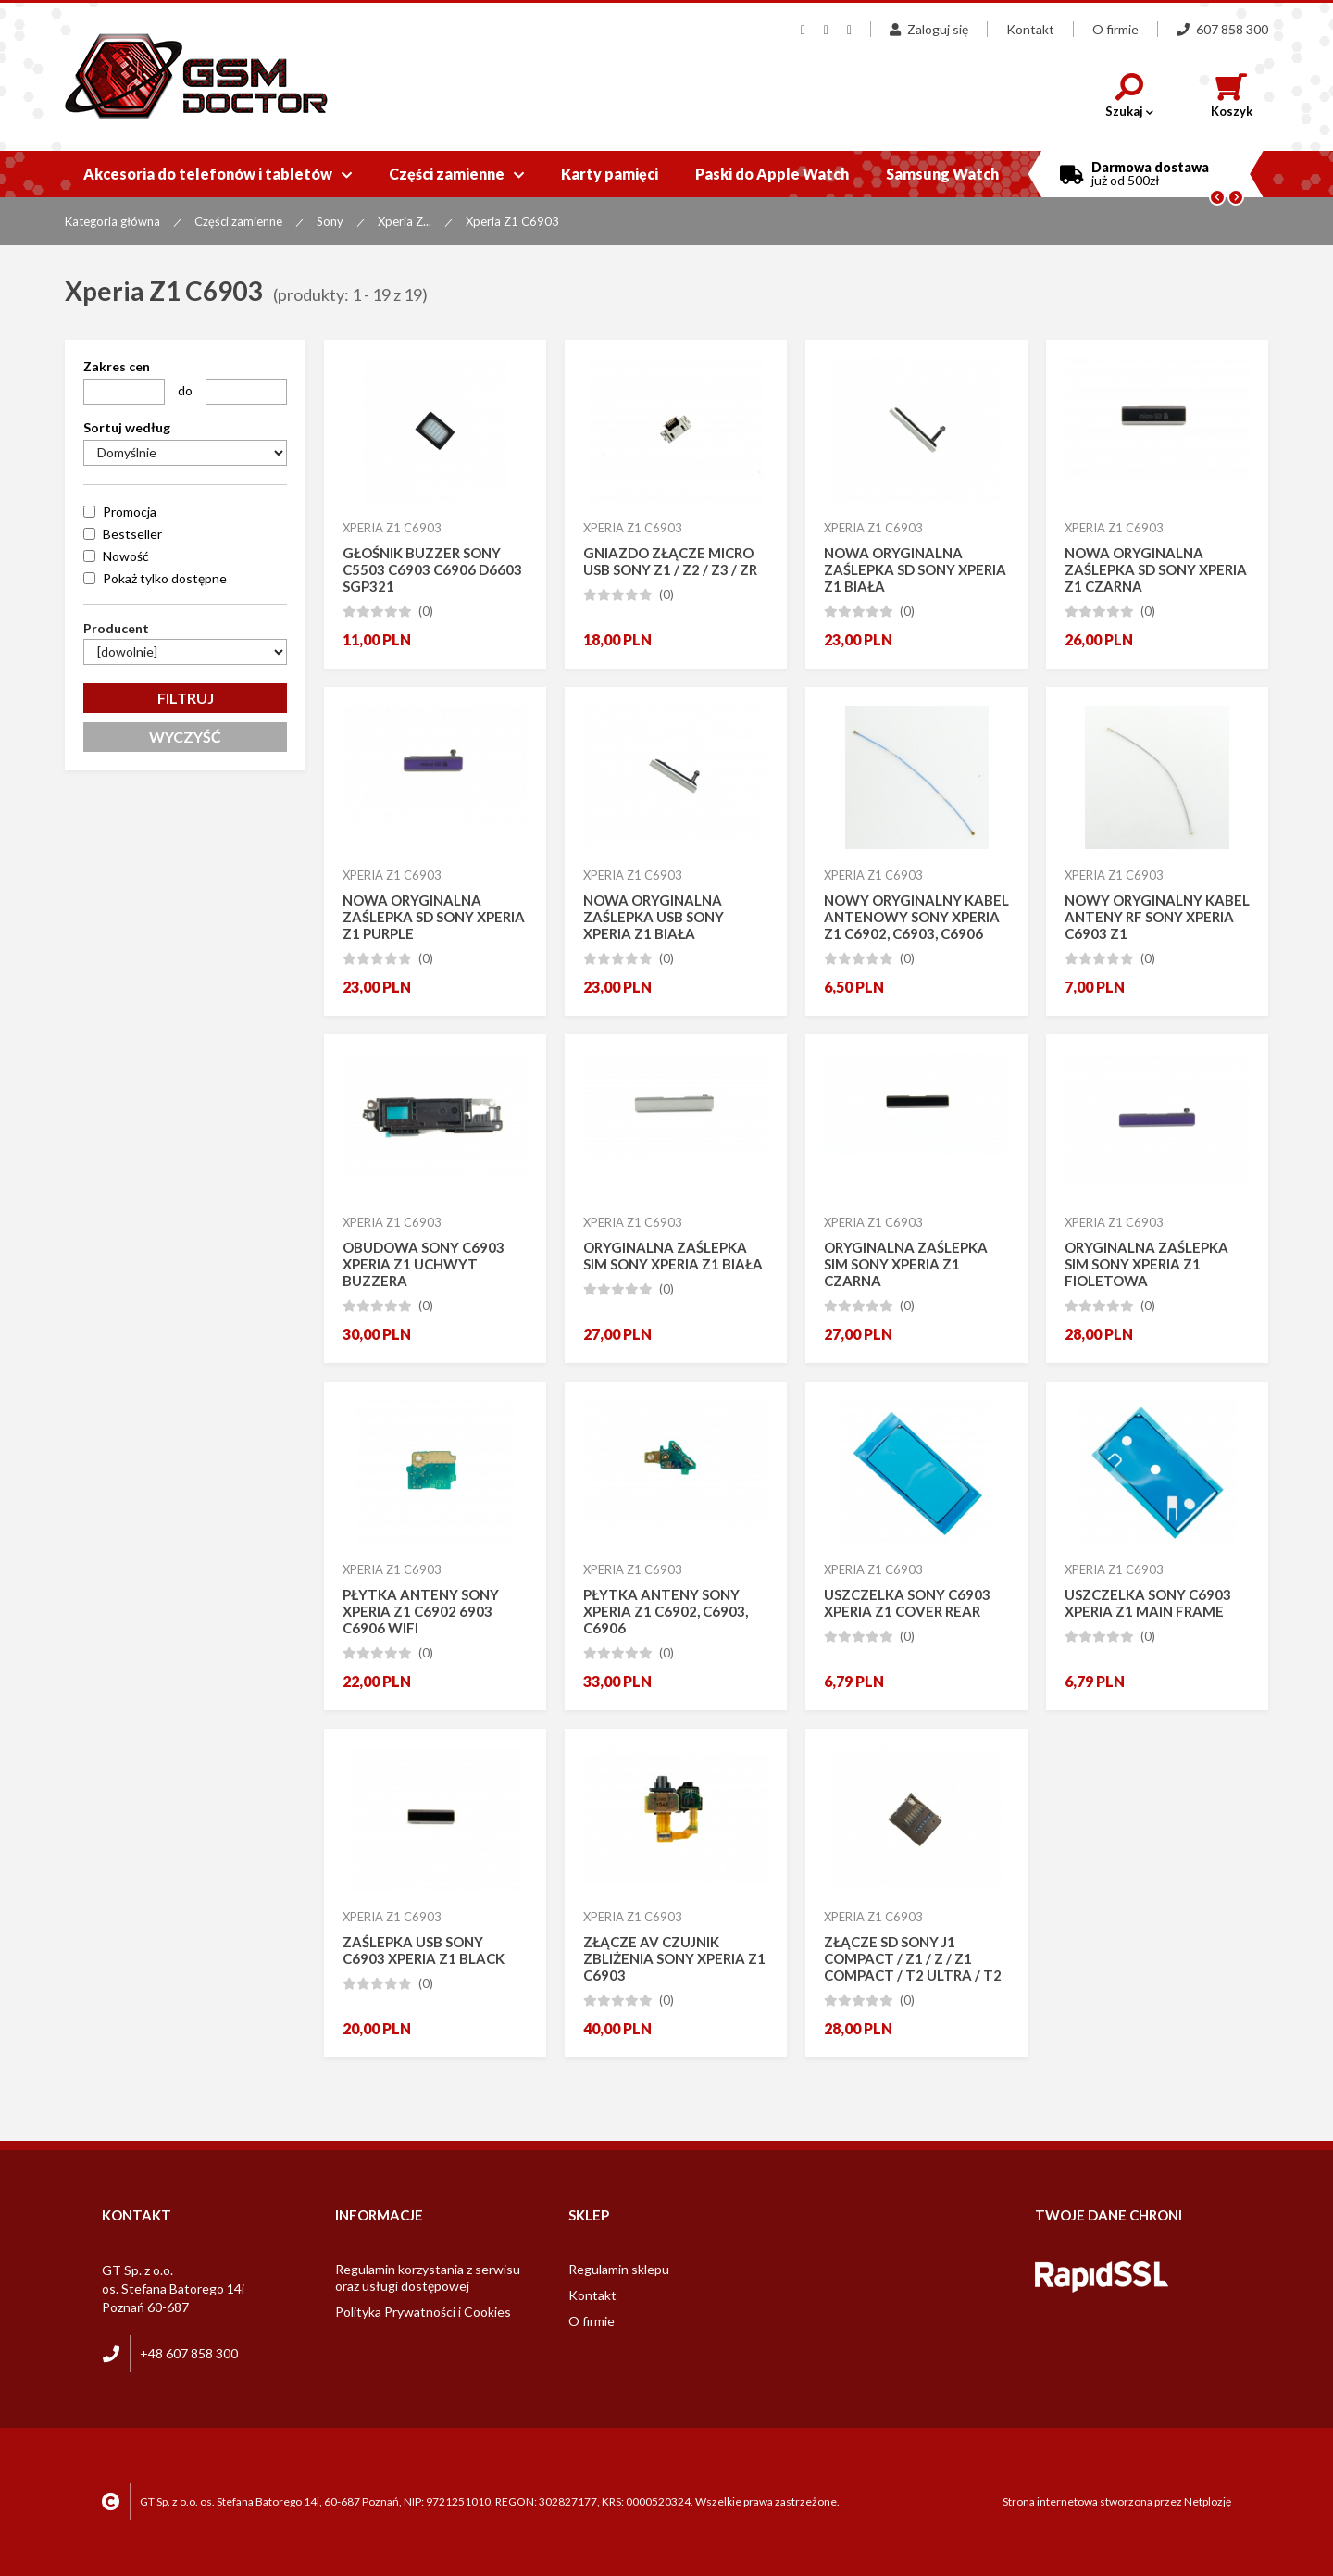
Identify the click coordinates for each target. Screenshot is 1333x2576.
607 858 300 (1222, 29)
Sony (330, 221)
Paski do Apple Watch (772, 173)
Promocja (129, 511)
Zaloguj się (929, 29)
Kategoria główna (112, 221)
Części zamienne (456, 173)
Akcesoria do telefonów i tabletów (217, 173)
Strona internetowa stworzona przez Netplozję (1117, 2501)
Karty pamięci (609, 173)
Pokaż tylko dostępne (165, 578)
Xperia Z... (404, 221)
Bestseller (132, 534)
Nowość (126, 556)
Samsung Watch (942, 173)
